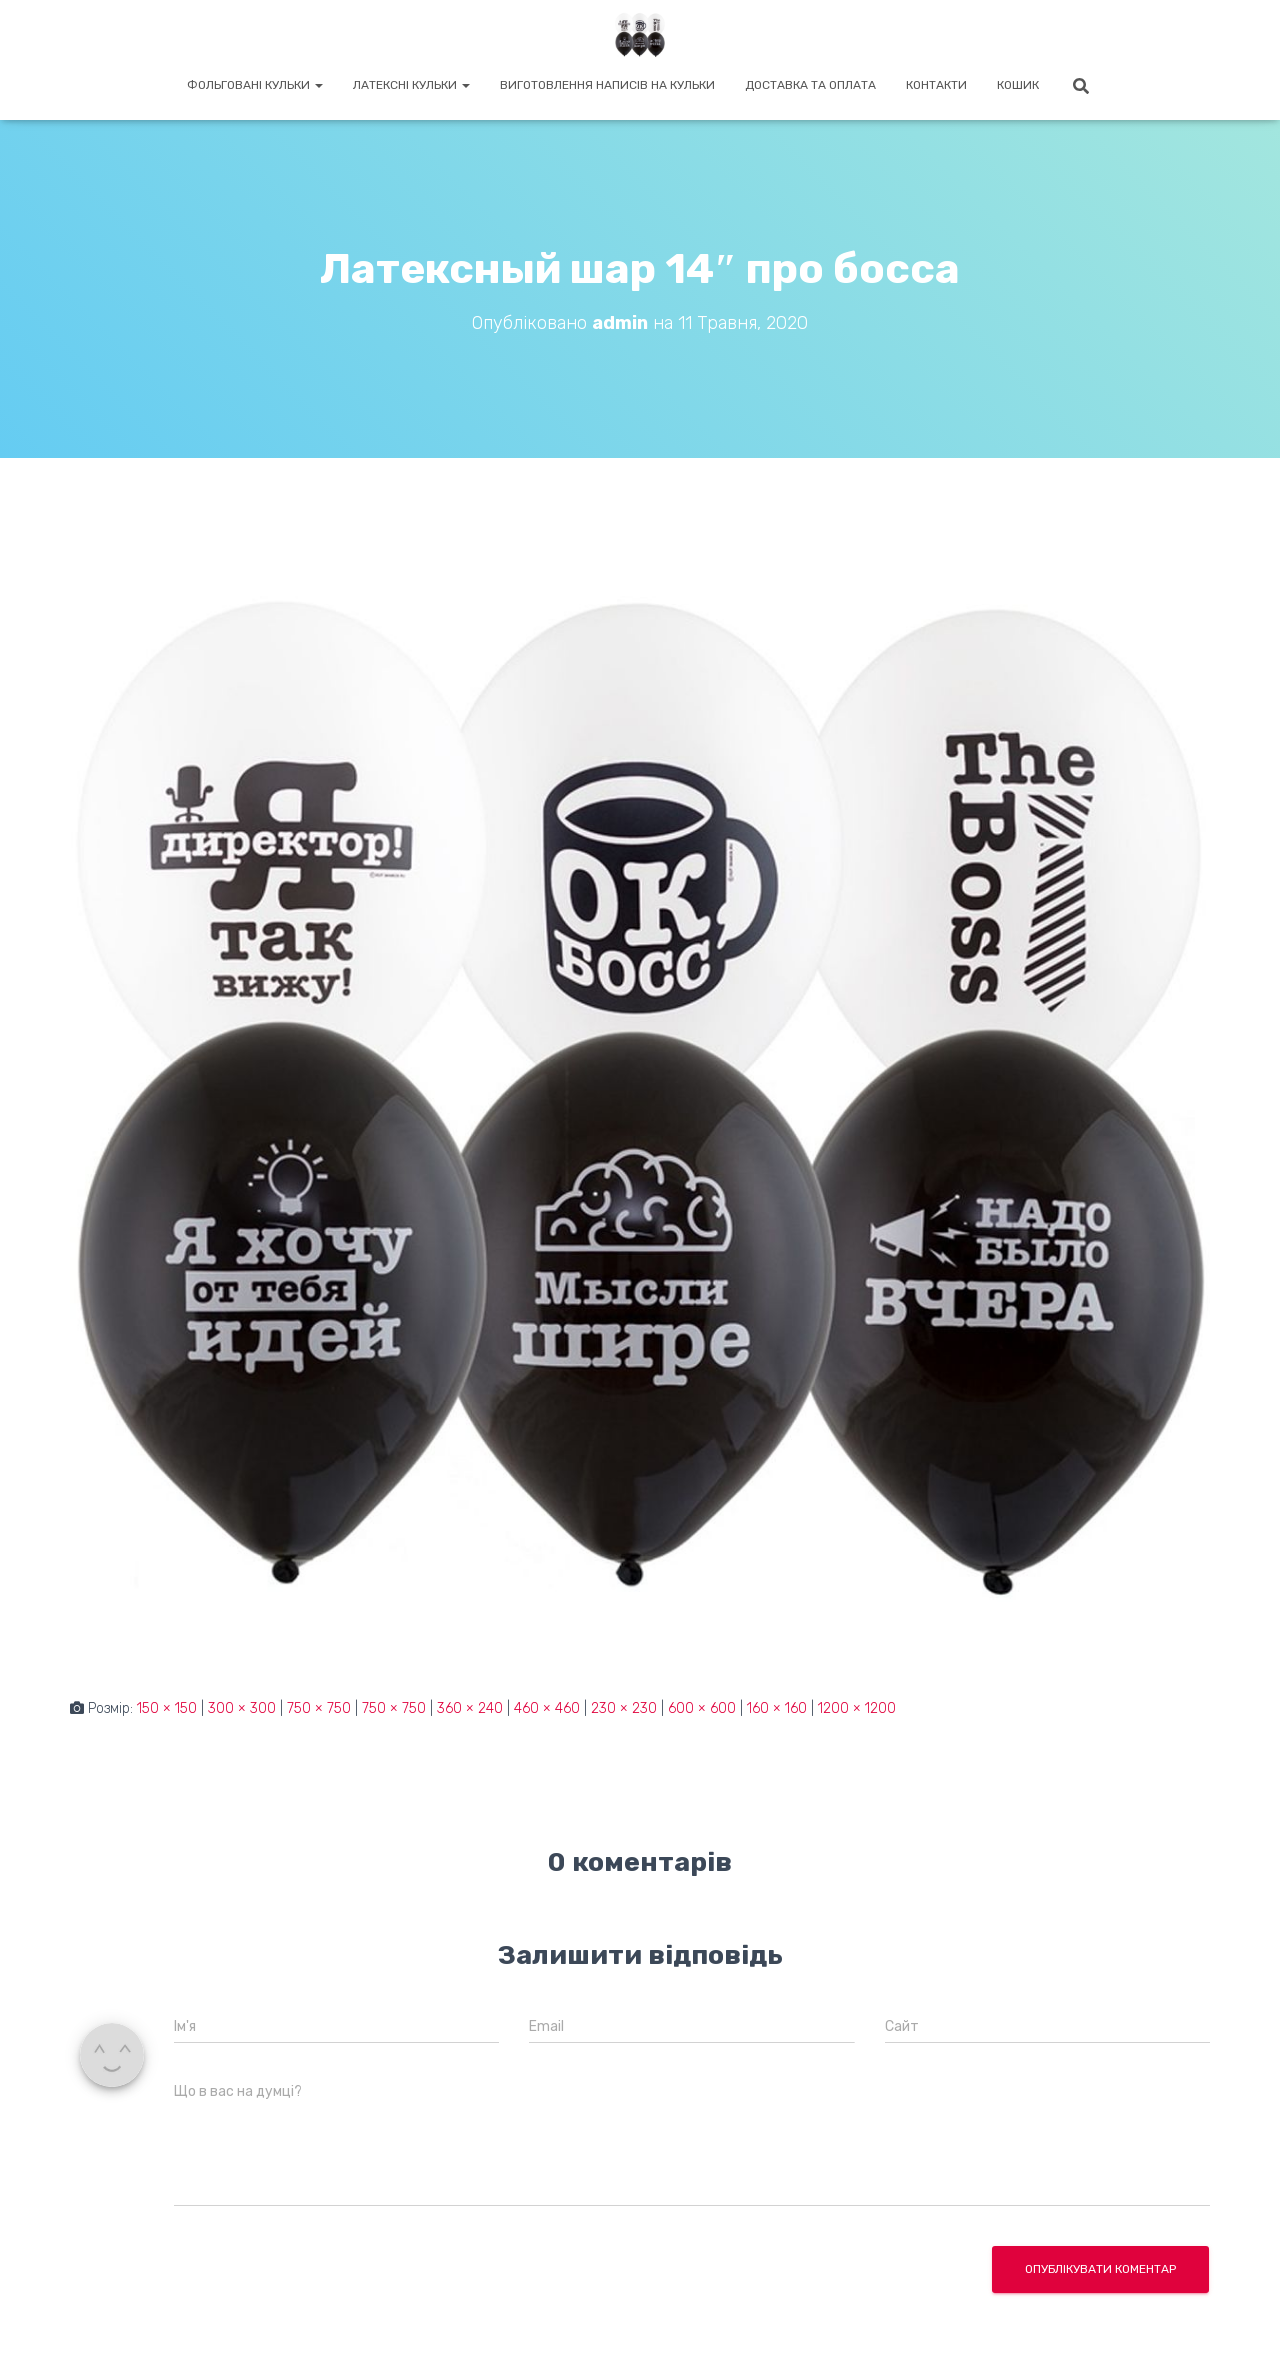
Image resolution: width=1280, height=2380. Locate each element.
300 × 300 (242, 1708)
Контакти (936, 85)
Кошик (1018, 85)
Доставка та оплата (810, 85)
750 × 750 (319, 1708)
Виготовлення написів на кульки (607, 85)
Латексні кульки (411, 85)
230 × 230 (624, 1708)
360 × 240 (470, 1708)
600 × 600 (702, 1708)
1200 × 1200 (857, 1708)
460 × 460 (547, 1708)
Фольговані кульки (255, 85)
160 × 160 (777, 1708)
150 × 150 (167, 1708)
